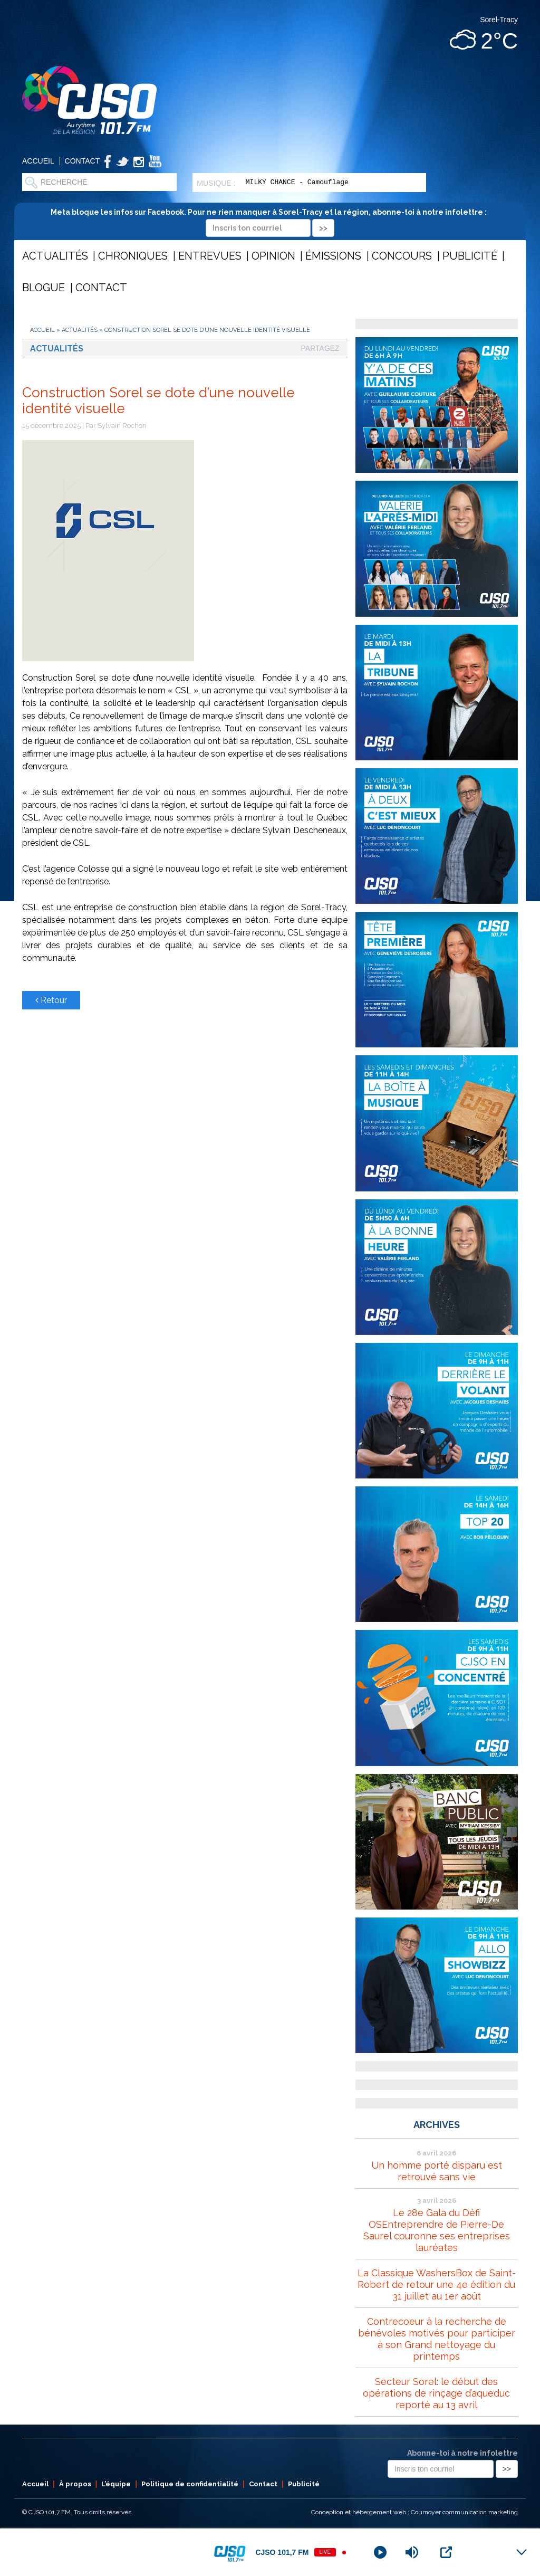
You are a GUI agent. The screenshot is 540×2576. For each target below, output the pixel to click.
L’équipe (116, 2484)
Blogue (43, 287)
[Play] (380, 2552)
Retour (51, 1000)
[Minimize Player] (521, 2552)
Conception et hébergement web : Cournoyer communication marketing (414, 2512)
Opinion (273, 256)
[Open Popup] (446, 2552)
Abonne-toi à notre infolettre (462, 2453)
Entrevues (210, 256)
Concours (402, 256)
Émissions (333, 256)
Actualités (55, 256)
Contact (82, 161)
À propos (75, 2484)
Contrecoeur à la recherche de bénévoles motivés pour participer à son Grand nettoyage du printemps (436, 2339)
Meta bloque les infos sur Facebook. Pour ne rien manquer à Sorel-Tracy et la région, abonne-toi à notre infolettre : (270, 220)
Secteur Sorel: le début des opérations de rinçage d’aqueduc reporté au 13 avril (436, 2393)
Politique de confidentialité (189, 2484)
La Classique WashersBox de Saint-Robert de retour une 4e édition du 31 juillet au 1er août (437, 2284)
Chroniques (133, 256)
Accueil (38, 161)
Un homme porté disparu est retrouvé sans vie (436, 2171)
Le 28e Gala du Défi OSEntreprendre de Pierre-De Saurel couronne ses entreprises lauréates (436, 2230)
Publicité (469, 256)
